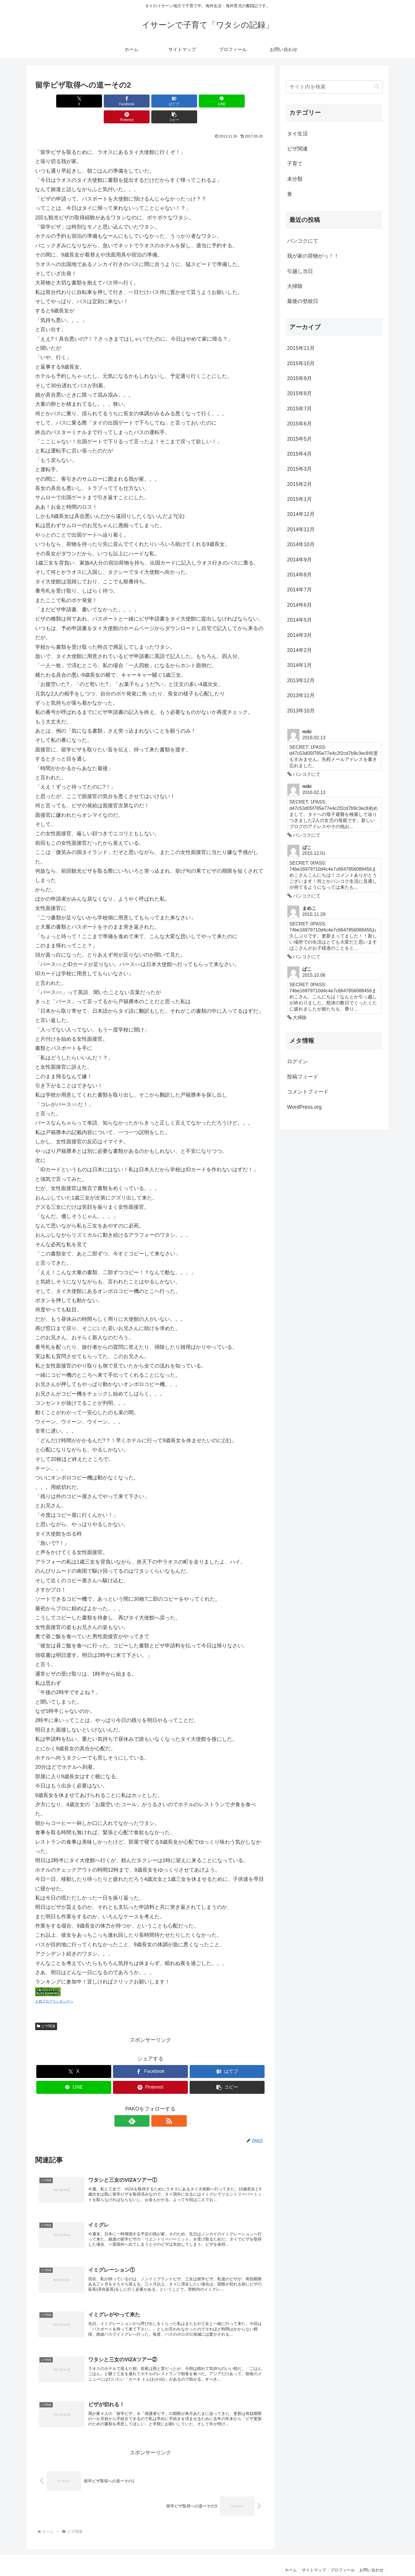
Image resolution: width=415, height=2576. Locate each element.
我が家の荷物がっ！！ (313, 256)
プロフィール (341, 2558)
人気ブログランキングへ (54, 1985)
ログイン (297, 1061)
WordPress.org (304, 1107)
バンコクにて (302, 241)
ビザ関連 (46, 2010)
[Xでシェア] (53, 101)
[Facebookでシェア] (92, 101)
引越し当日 (300, 271)
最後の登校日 (302, 301)
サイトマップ (310, 2558)
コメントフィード (308, 1092)
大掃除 (295, 286)
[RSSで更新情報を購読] (157, 2105)
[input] (334, 86)
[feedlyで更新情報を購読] (144, 2105)
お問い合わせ (371, 2558)
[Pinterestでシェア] (208, 101)
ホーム (286, 2558)
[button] (247, 101)
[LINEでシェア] (169, 101)
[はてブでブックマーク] (131, 101)
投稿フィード (302, 1077)
